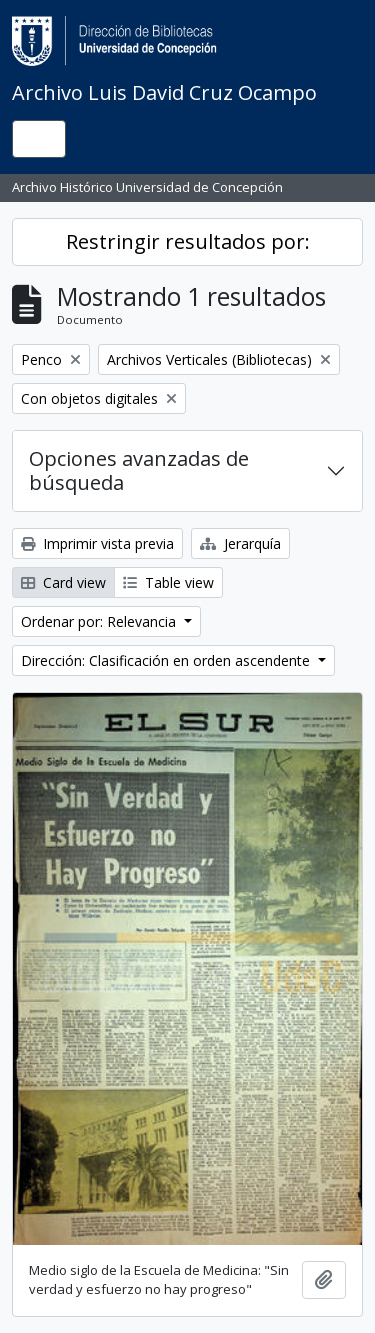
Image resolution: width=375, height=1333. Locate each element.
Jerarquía (240, 543)
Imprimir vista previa (97, 543)
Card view (63, 582)
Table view (168, 582)
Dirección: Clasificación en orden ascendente (167, 660)
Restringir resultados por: (188, 241)
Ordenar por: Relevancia (100, 621)
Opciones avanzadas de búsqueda (139, 470)
